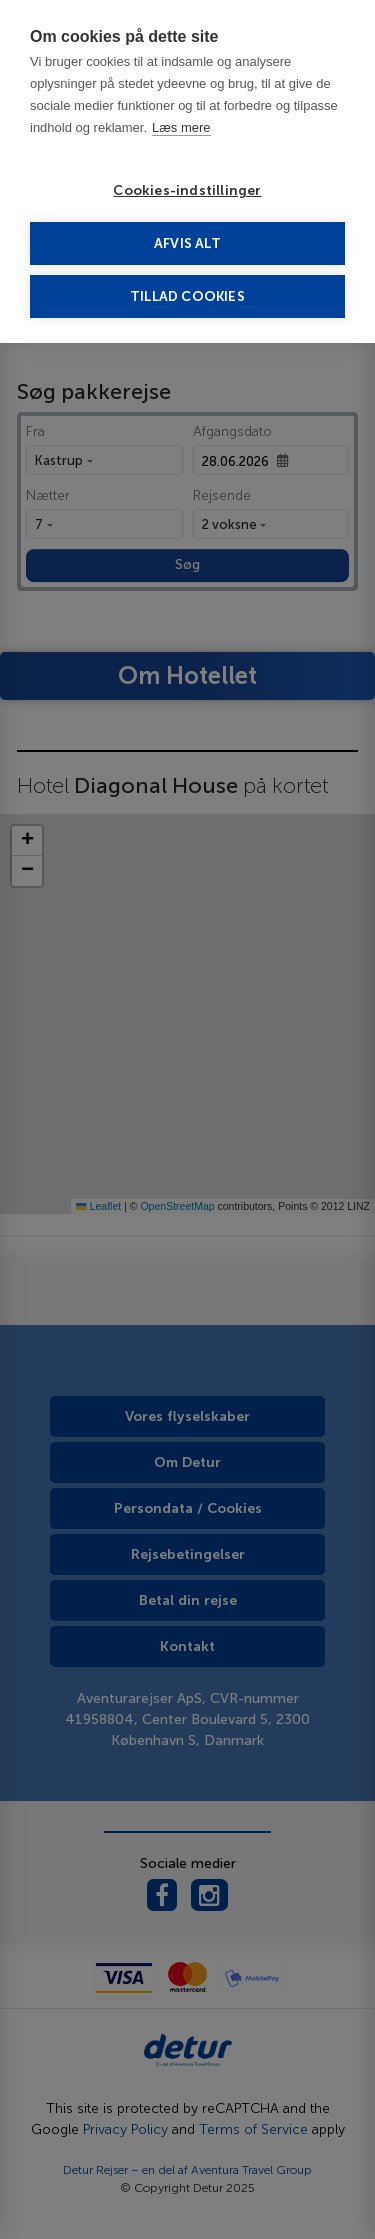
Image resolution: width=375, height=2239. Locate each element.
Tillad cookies (187, 296)
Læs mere (181, 127)
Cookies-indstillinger (187, 190)
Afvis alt (187, 243)
